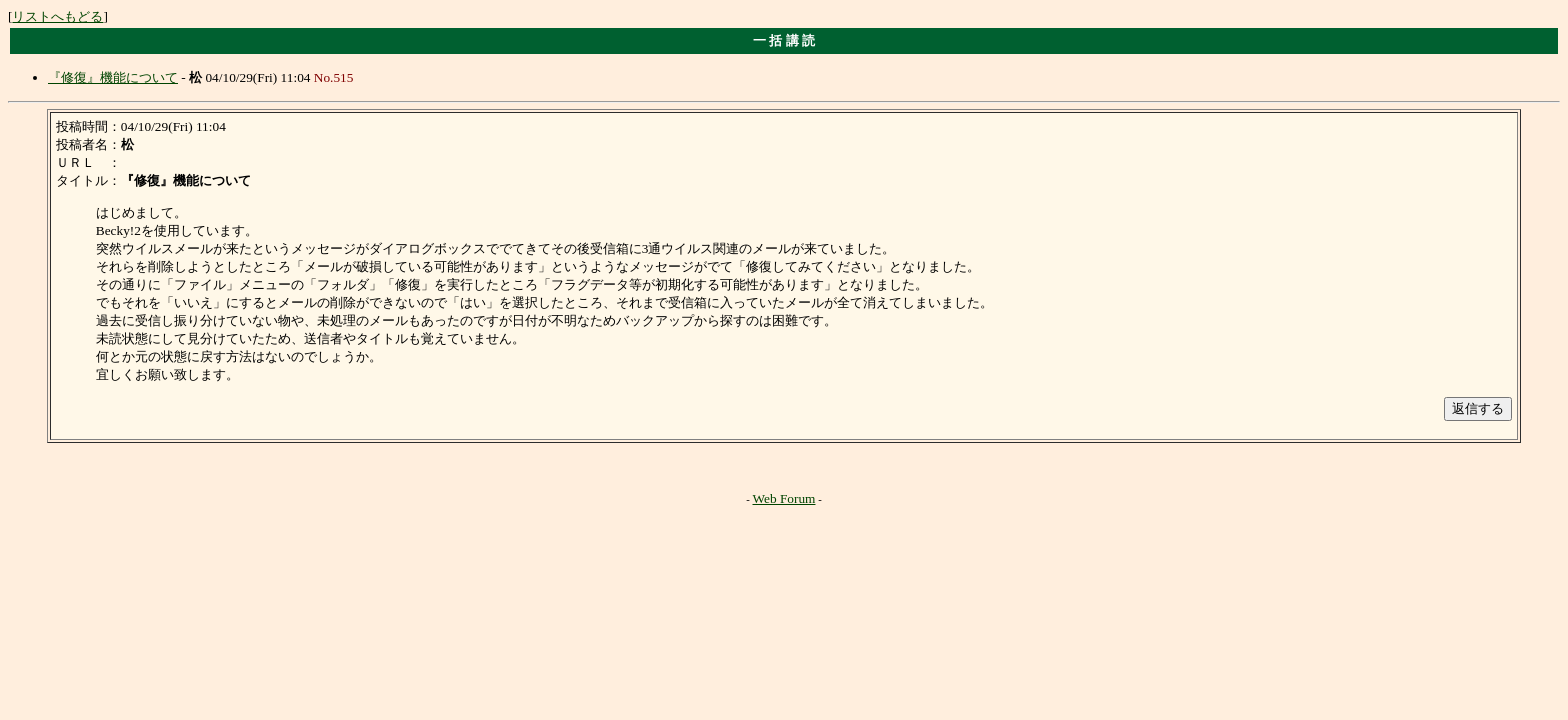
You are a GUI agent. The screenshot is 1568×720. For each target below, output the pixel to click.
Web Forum (784, 498)
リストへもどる (57, 16)
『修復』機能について (113, 77)
